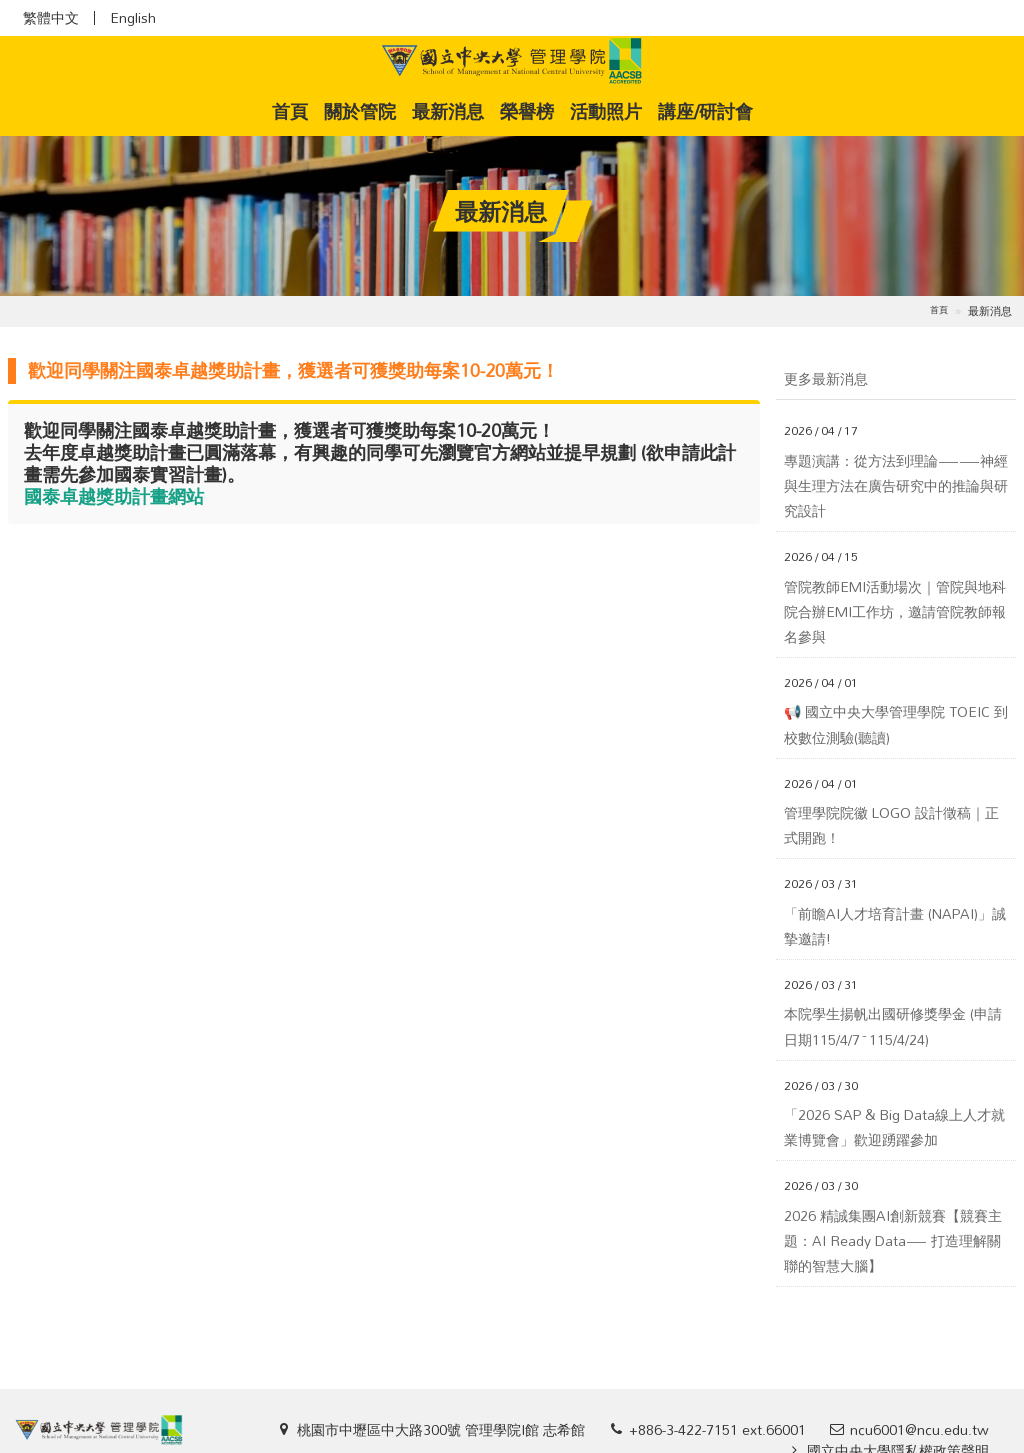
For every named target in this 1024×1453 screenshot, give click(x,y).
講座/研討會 (705, 111)
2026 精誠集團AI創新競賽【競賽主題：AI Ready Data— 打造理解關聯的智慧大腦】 (893, 1241)
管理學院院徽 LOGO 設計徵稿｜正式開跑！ (891, 825)
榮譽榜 (527, 111)
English (133, 18)
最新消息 (448, 111)
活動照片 (606, 111)
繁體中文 (51, 18)
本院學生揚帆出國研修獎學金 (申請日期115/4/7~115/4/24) (893, 1026)
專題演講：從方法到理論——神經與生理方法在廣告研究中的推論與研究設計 (896, 486)
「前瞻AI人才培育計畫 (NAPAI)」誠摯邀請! (895, 926)
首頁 (294, 110)
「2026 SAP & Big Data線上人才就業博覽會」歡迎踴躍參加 (894, 1127)
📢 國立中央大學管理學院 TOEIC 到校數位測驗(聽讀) (896, 724)
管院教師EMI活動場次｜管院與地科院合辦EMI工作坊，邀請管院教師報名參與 (895, 612)
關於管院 (360, 111)
